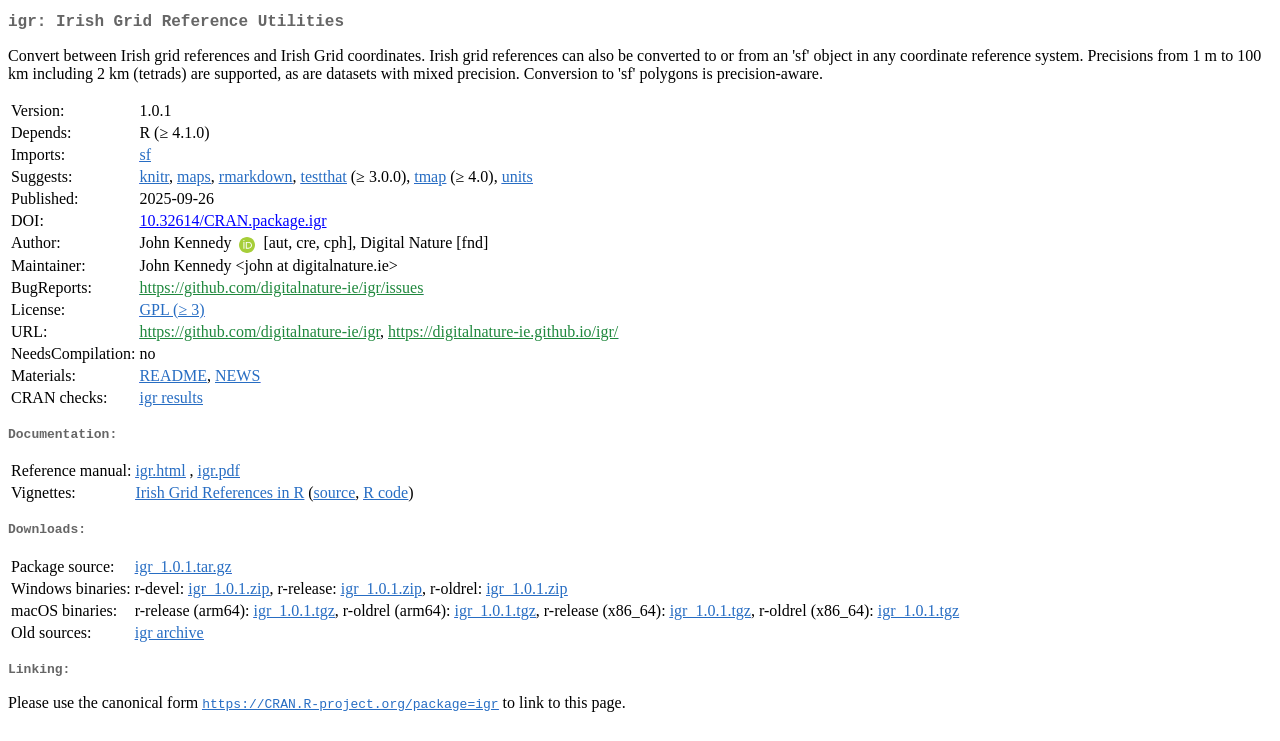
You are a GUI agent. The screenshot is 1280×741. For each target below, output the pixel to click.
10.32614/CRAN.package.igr (232, 224)
